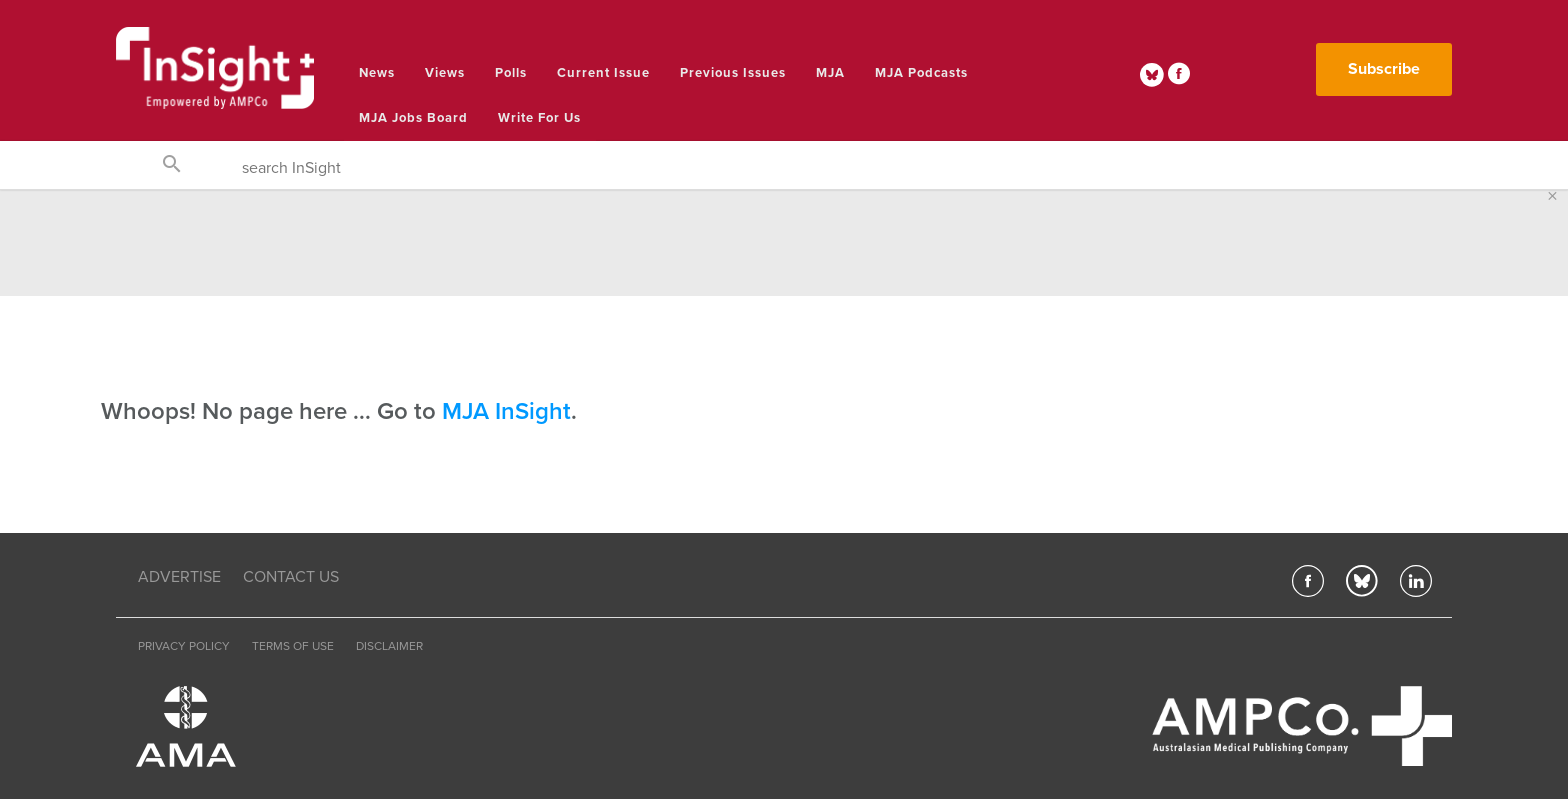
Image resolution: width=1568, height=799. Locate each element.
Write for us (539, 118)
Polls (511, 73)
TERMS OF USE (293, 646)
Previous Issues (733, 73)
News (377, 73)
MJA (830, 73)
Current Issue (603, 73)
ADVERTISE (179, 577)
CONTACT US (291, 577)
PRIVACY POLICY (184, 646)
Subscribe (1384, 69)
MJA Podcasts (921, 73)
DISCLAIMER (389, 646)
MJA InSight (506, 411)
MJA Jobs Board (413, 118)
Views (445, 73)
